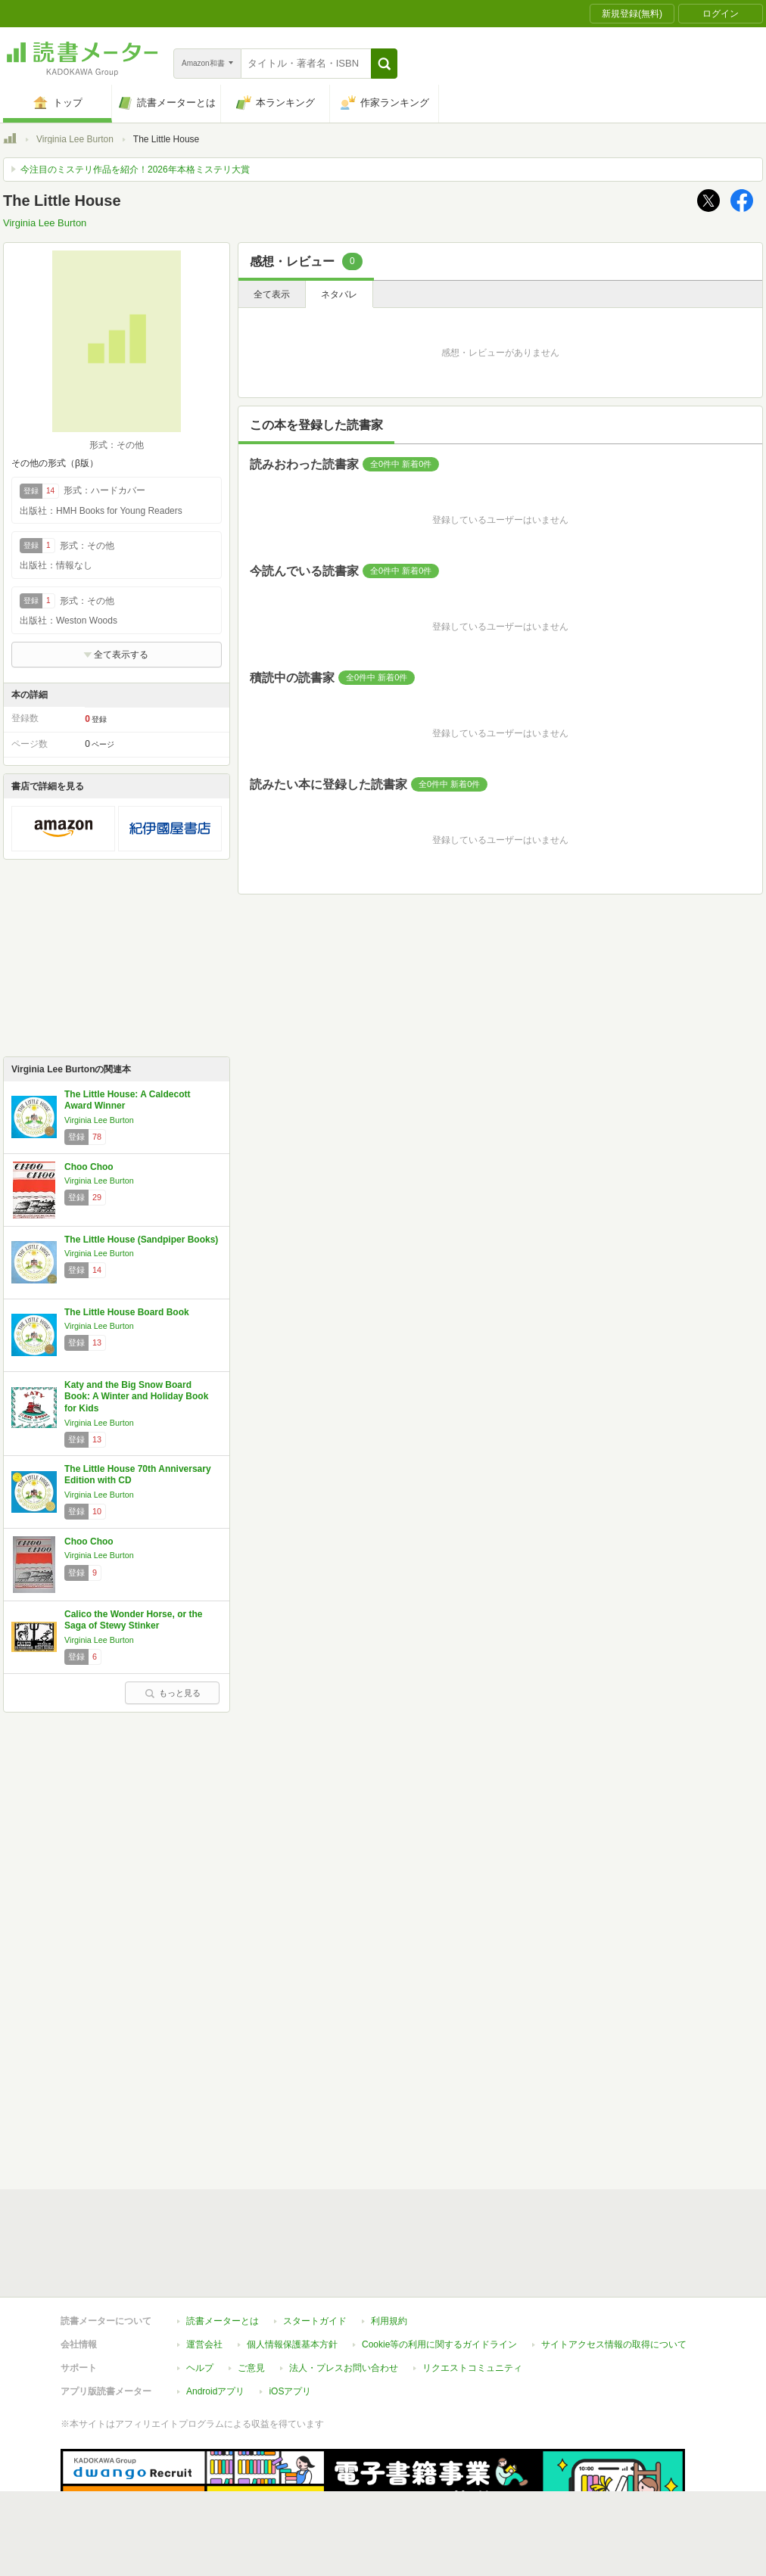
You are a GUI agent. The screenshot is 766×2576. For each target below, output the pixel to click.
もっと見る (173, 1693)
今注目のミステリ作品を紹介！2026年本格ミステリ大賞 (135, 169)
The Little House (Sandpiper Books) (141, 1239)
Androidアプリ (215, 2321)
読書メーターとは (222, 2251)
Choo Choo (89, 1167)
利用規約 (389, 2251)
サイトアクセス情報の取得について (614, 2274)
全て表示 (272, 294)
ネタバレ (339, 294)
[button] (384, 63)
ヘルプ (199, 2298)
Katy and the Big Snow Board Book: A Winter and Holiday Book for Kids (136, 1397)
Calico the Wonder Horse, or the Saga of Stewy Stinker (133, 1620)
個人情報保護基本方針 (292, 2274)
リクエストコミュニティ (472, 2298)
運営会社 (204, 2274)
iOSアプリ (290, 2321)
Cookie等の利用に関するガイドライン (439, 2274)
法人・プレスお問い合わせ (343, 2298)
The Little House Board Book (126, 1312)
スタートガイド (315, 2251)
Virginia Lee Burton (75, 139)
